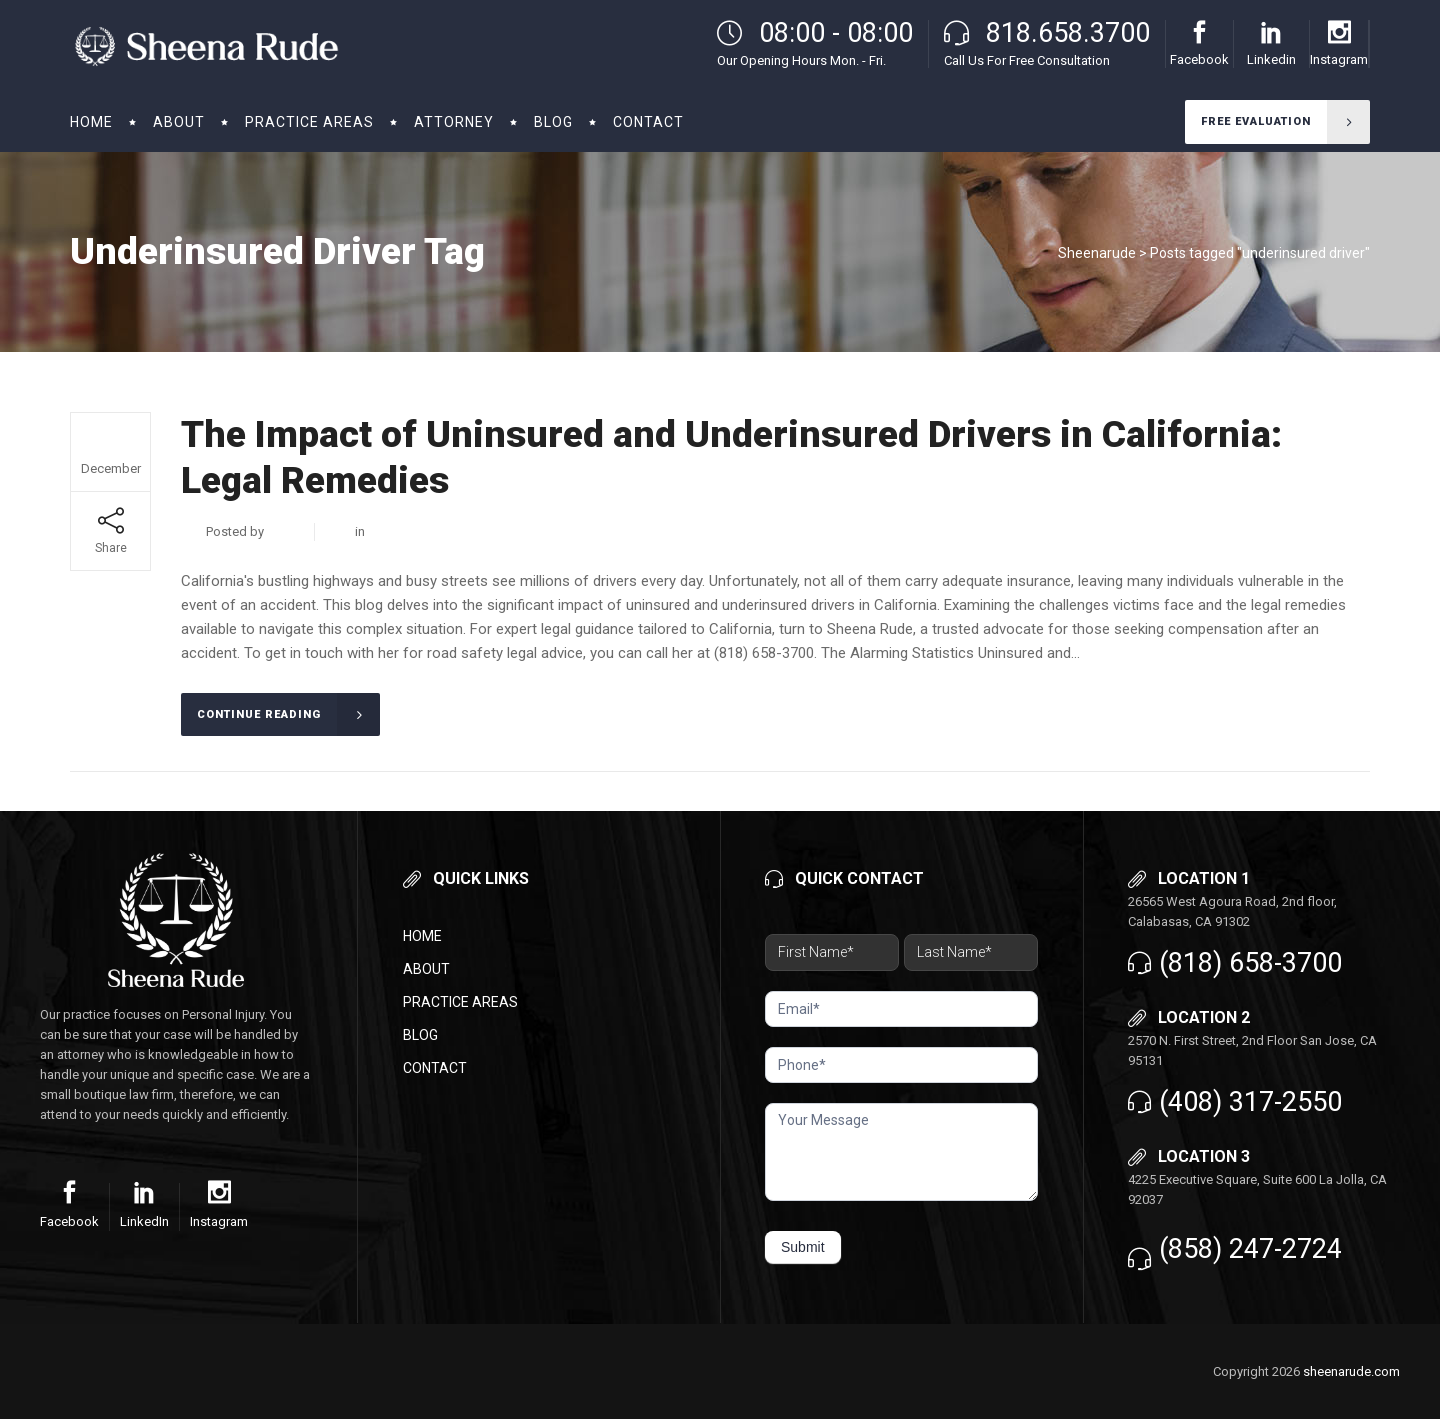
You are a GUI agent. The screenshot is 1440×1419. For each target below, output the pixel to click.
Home (422, 936)
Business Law (408, 531)
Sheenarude (1097, 253)
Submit (803, 1247)
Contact (435, 1068)
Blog (420, 1035)
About (426, 969)
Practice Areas (460, 1002)
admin (285, 531)
